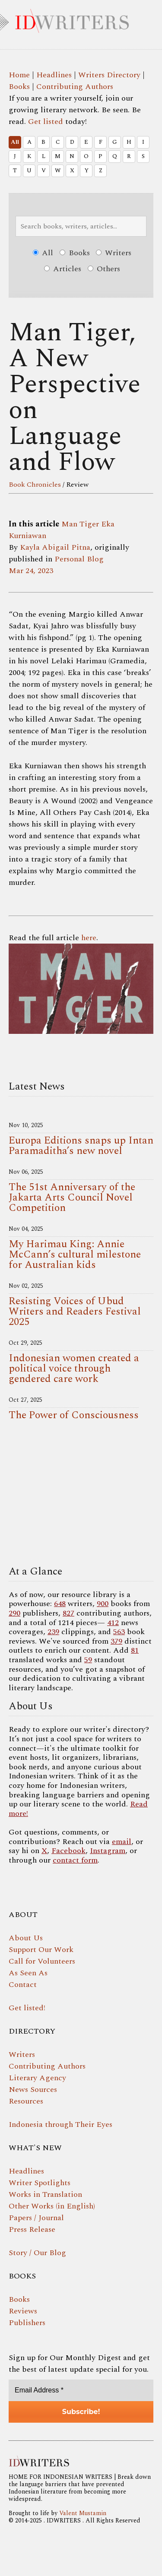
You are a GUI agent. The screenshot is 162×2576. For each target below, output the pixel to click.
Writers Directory (109, 75)
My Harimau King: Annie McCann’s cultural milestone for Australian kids (75, 1254)
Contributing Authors (74, 86)
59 (88, 1660)
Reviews (23, 2311)
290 (14, 1613)
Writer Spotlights (39, 2183)
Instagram (107, 1851)
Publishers (27, 2323)
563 (119, 1632)
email (121, 1841)
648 (60, 1604)
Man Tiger (80, 524)
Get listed (45, 121)
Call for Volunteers (42, 1961)
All (15, 142)
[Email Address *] (81, 2390)
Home (19, 75)
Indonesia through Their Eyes (60, 2124)
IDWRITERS (81, 19)
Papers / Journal (36, 2218)
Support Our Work (41, 1949)
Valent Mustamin (82, 2513)
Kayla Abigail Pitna (55, 547)
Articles (62, 269)
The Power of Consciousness (74, 1415)
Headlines (54, 75)
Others (104, 269)
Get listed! (27, 2008)
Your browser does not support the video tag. (81, 1495)
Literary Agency (37, 2078)
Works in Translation (45, 2194)
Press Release (32, 2229)
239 (53, 1632)
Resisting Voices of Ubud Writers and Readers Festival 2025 (75, 1311)
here (88, 938)
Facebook (68, 1851)
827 (68, 1613)
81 (135, 1650)
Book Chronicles (35, 484)
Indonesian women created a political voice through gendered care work (74, 1368)
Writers (113, 253)
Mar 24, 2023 (31, 571)
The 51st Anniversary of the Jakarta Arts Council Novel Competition (72, 1197)
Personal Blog (79, 559)
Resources (26, 2101)
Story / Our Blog (37, 2253)
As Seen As (28, 1973)
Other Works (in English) (52, 2206)
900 (102, 1604)
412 (113, 1623)
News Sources (33, 2089)
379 (116, 1641)
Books (19, 86)
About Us (26, 1938)
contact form (75, 1860)
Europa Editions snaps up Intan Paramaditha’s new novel (81, 1146)
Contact (23, 1984)
